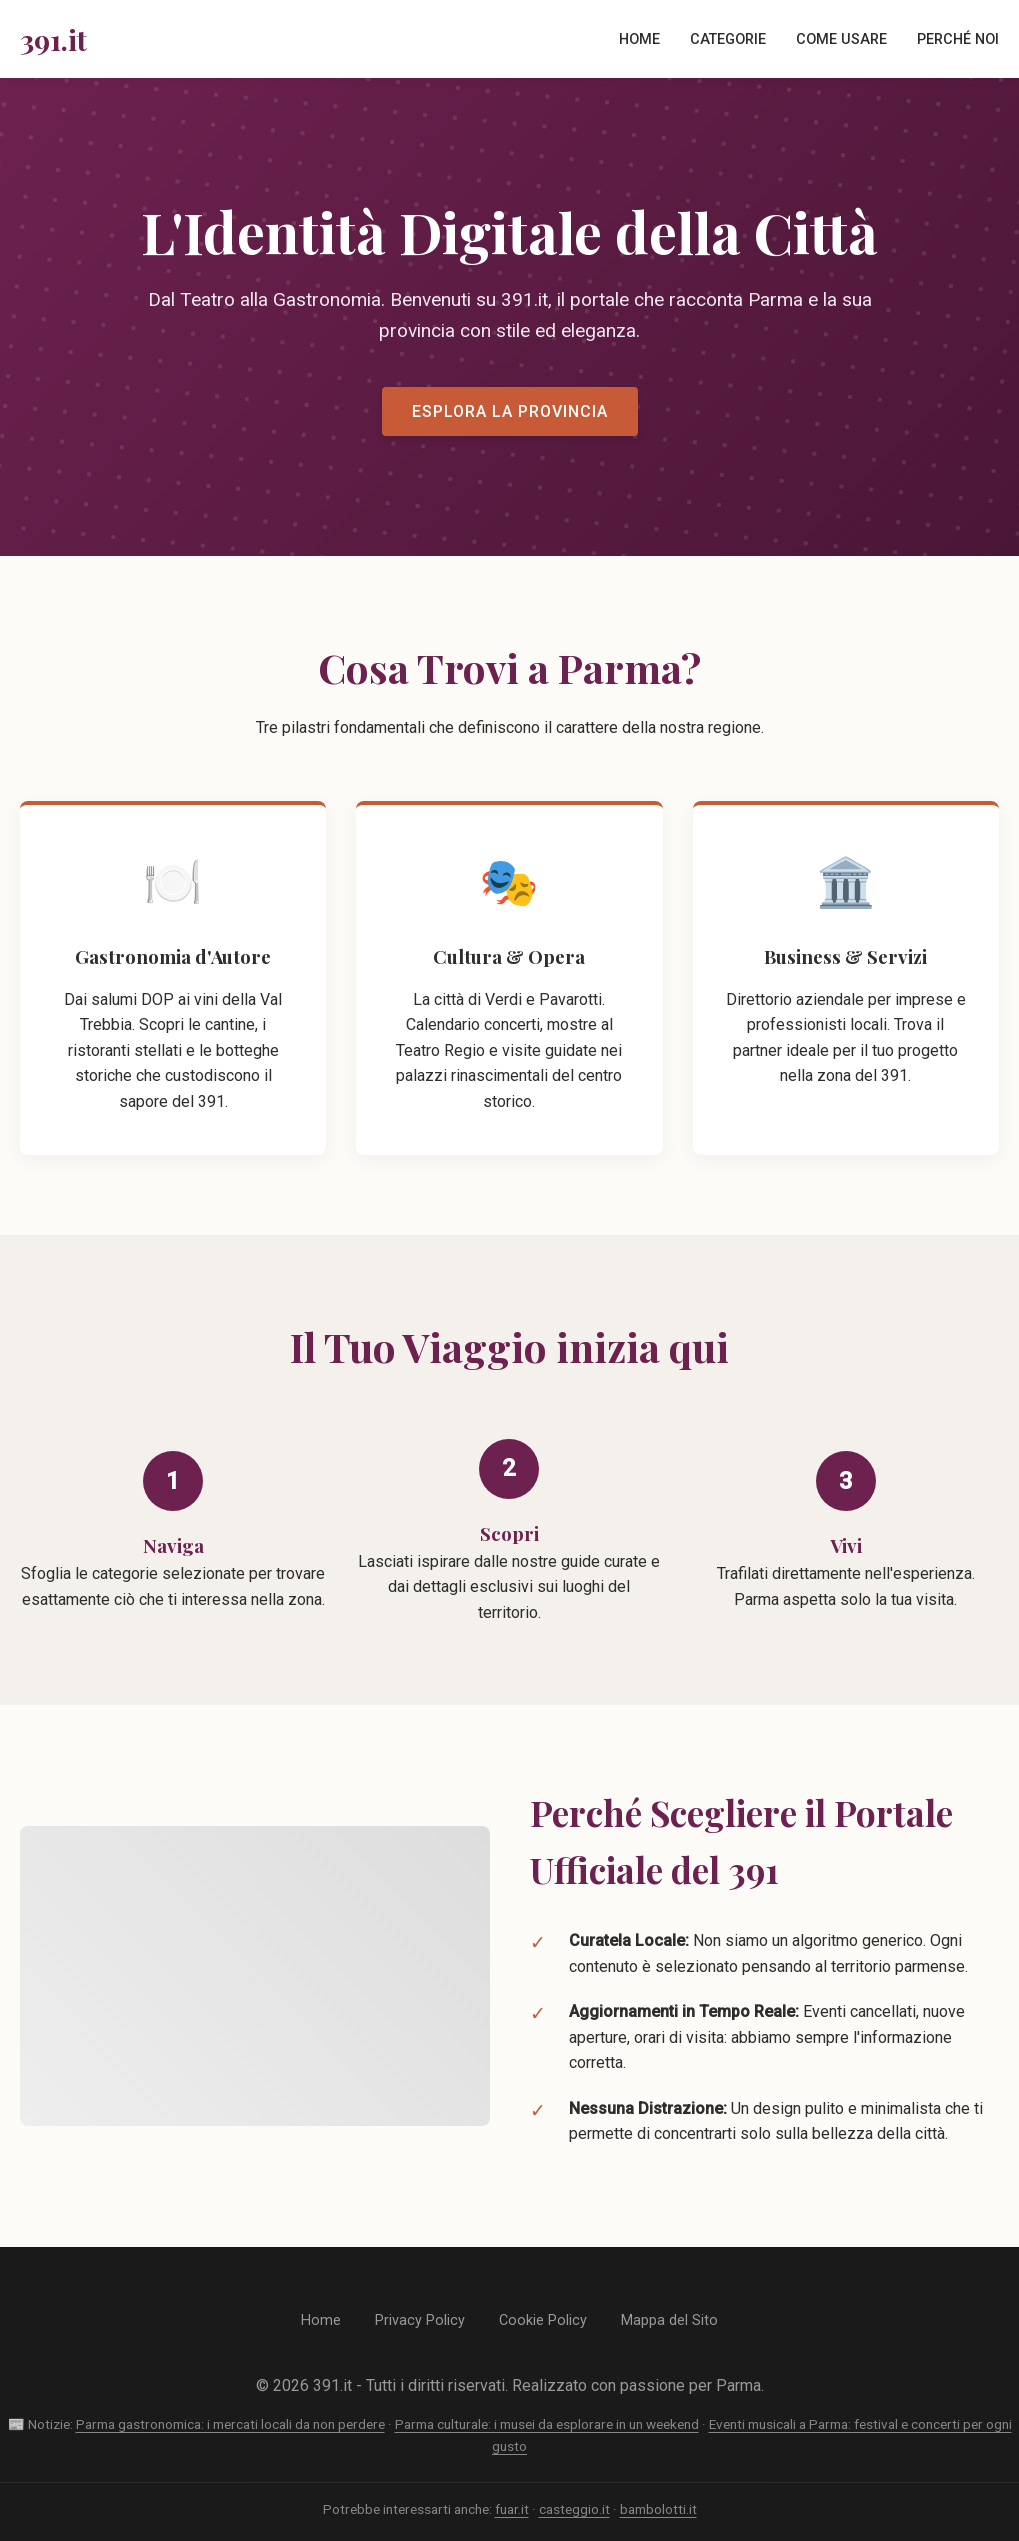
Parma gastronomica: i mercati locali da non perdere (230, 2424)
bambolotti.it (658, 2509)
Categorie (728, 39)
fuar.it (512, 2509)
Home (639, 39)
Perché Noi (958, 39)
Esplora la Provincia (510, 411)
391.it (53, 39)
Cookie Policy (543, 2320)
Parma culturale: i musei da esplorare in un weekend (547, 2424)
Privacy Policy (420, 2320)
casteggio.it (574, 2509)
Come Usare (841, 39)
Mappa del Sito (669, 2320)
